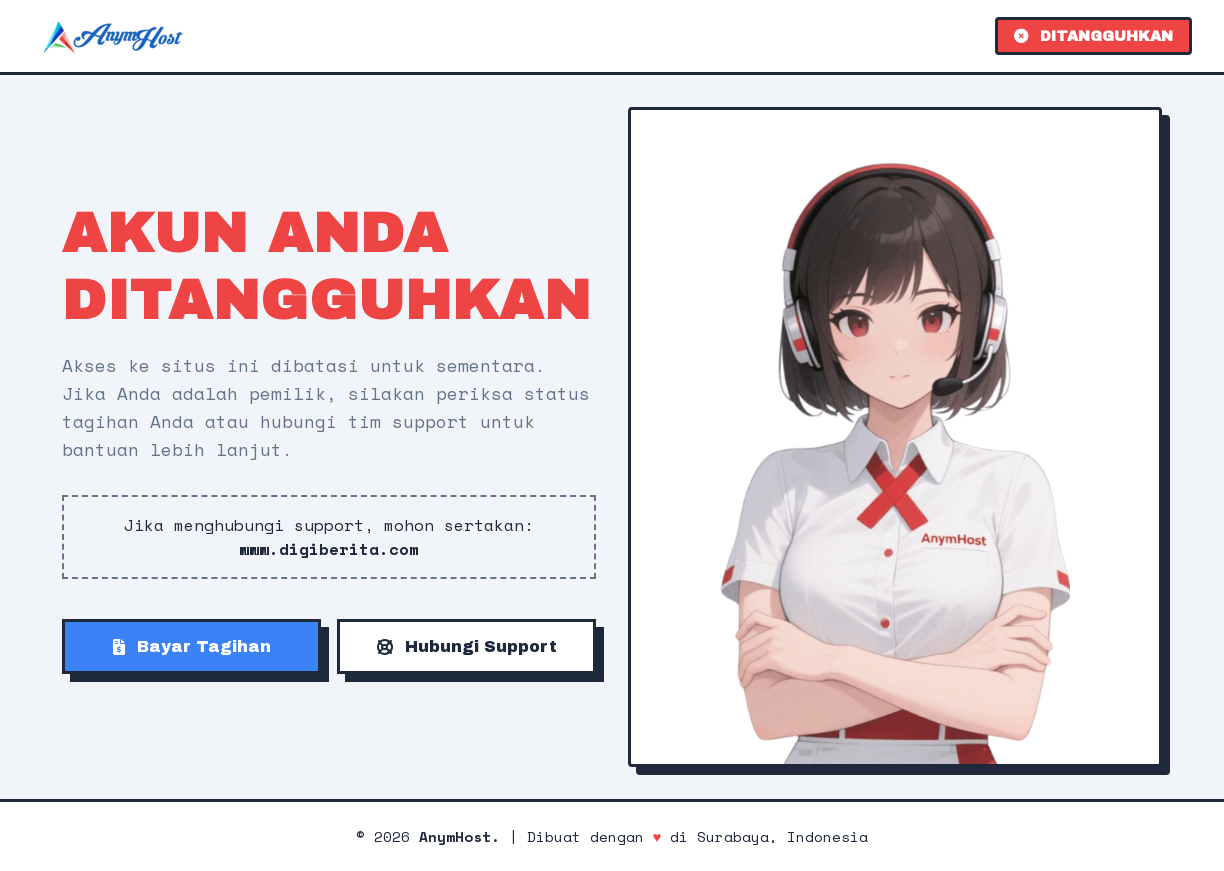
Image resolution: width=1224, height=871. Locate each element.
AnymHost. (459, 836)
